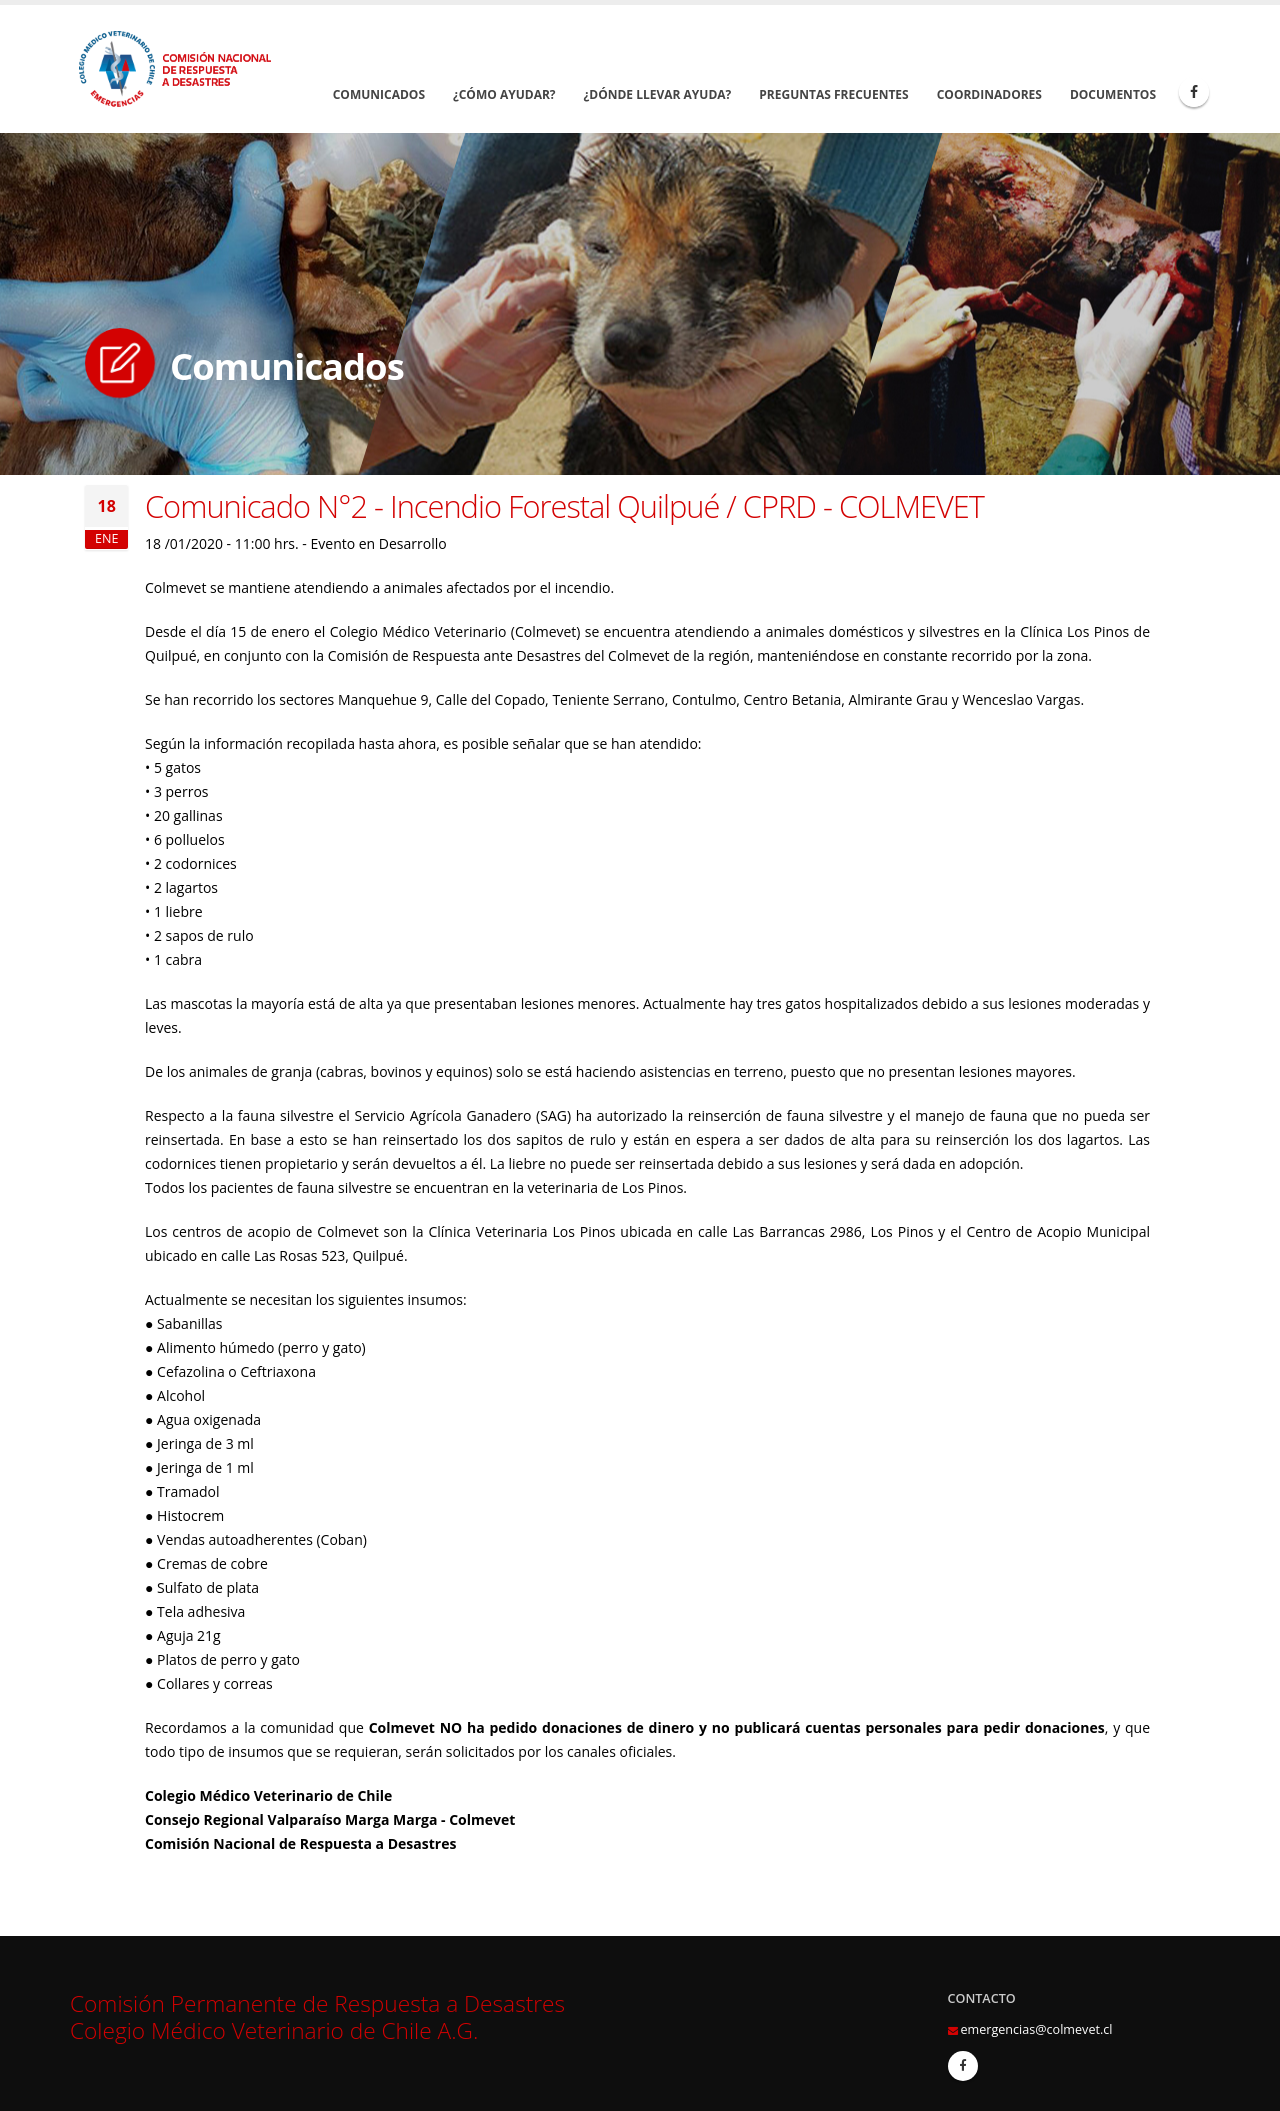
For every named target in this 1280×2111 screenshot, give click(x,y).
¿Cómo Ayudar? (504, 94)
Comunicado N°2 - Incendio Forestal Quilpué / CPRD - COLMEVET (564, 506)
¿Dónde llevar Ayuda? (658, 94)
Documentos (1113, 94)
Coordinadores (989, 94)
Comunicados (379, 94)
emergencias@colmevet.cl (1037, 2029)
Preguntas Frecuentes (833, 94)
